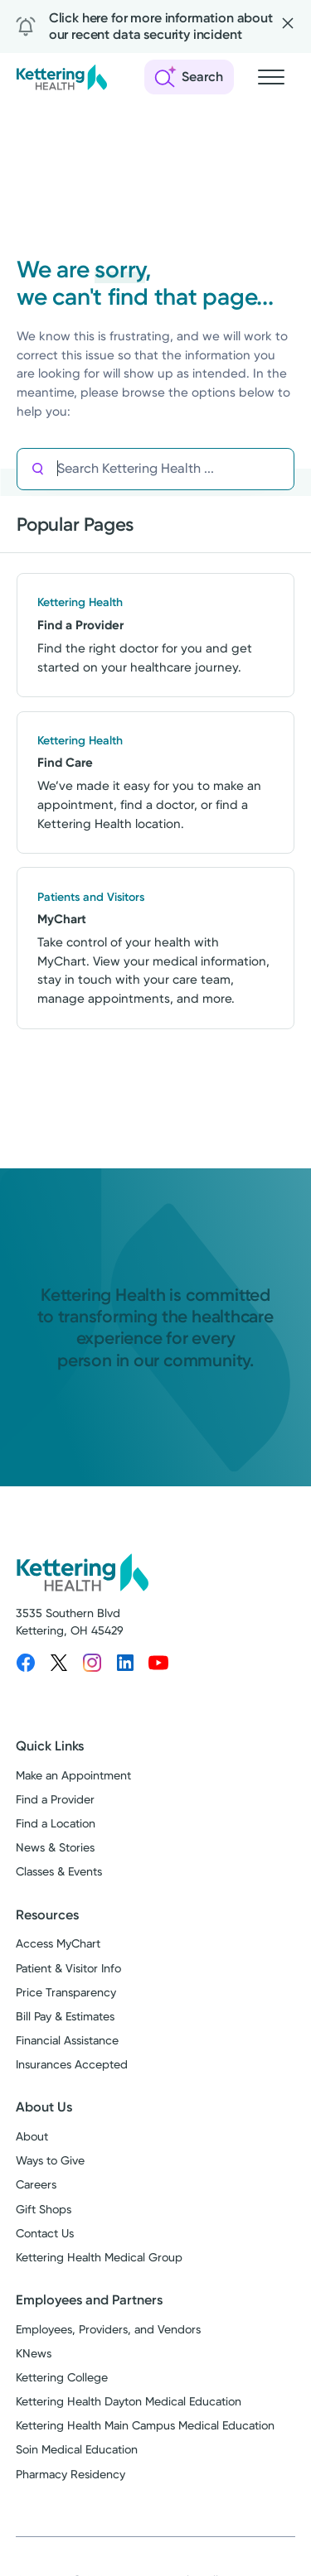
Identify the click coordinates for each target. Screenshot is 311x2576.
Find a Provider (55, 1799)
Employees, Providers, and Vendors (108, 2329)
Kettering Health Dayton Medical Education (128, 2401)
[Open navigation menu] (271, 77)
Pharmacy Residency (70, 2474)
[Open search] (189, 77)
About (32, 2136)
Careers (36, 2184)
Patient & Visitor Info (68, 1968)
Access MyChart (58, 1943)
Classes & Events (59, 1871)
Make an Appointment (73, 1775)
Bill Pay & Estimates (65, 2016)
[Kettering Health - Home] (61, 77)
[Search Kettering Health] (175, 469)
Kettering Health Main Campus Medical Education (145, 2425)
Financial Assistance (67, 2040)
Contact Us (45, 2233)
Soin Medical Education (77, 2449)
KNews (33, 2353)
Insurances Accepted (72, 2064)
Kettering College (62, 2377)
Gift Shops (43, 2209)
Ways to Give (50, 2160)
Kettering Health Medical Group (99, 2257)
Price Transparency (66, 1992)
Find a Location (55, 1823)
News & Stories (55, 1847)
